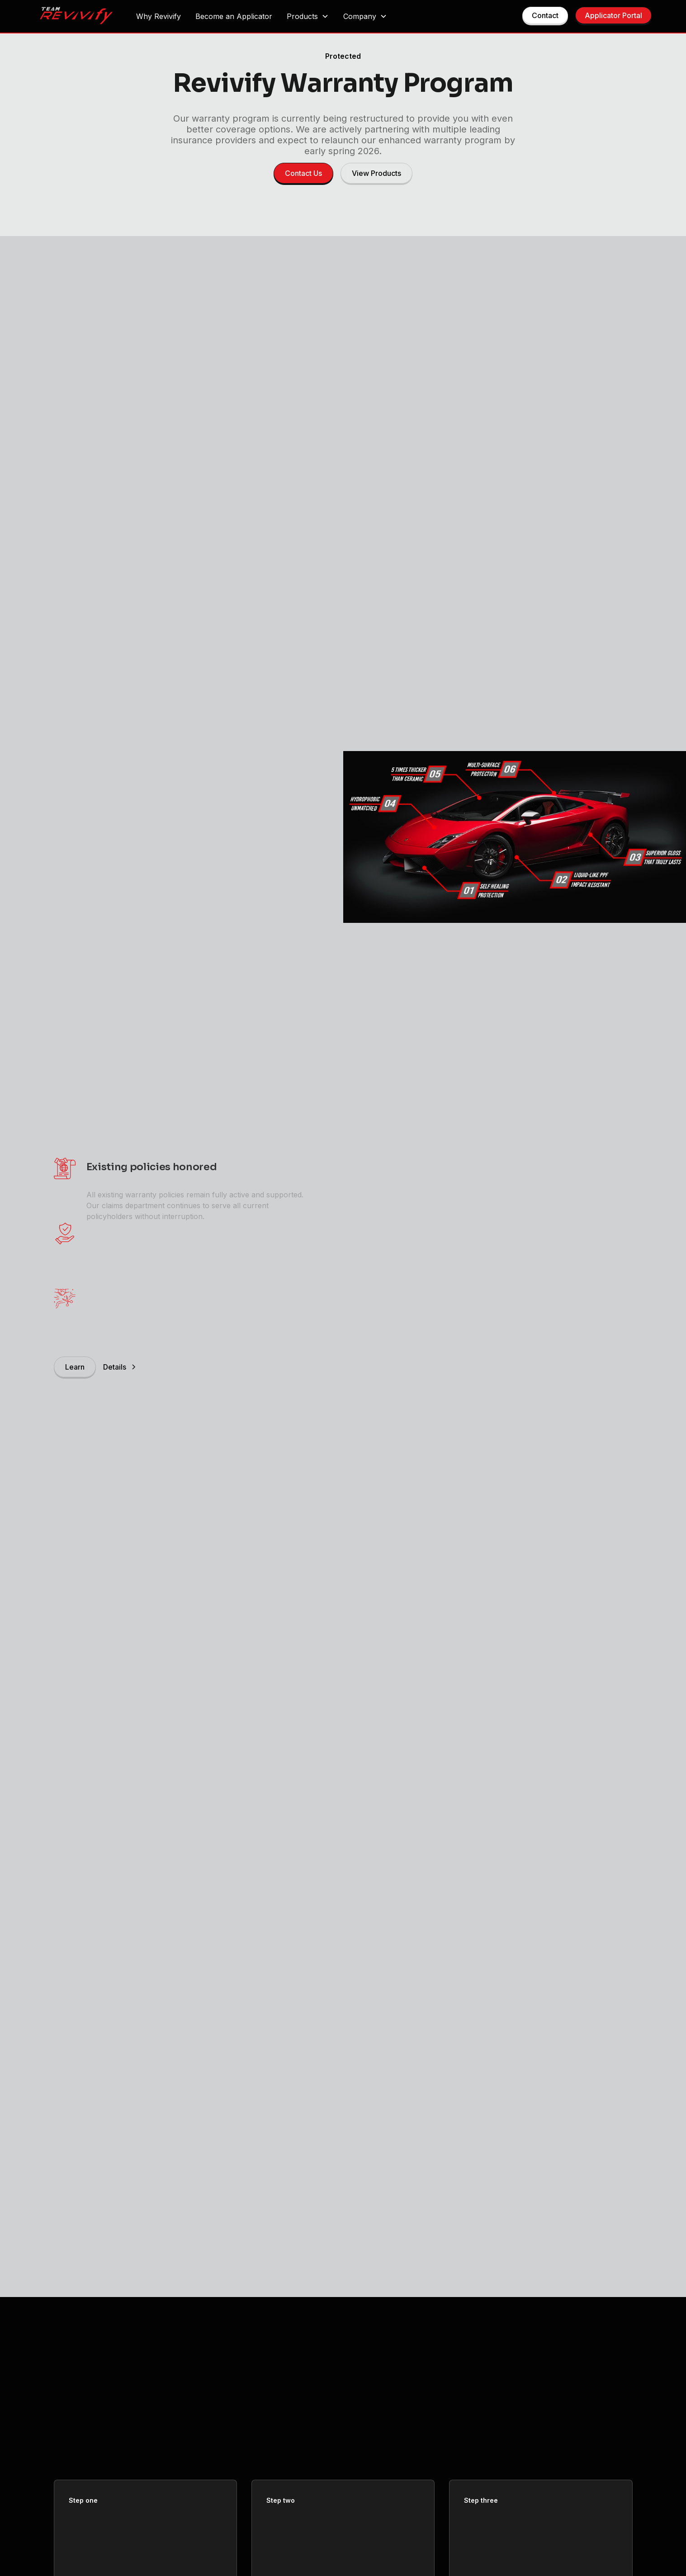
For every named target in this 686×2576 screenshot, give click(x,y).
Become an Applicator (233, 16)
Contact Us (303, 173)
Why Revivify (158, 16)
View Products (376, 173)
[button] (307, 16)
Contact (545, 15)
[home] (76, 16)
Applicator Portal (613, 15)
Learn (75, 1366)
